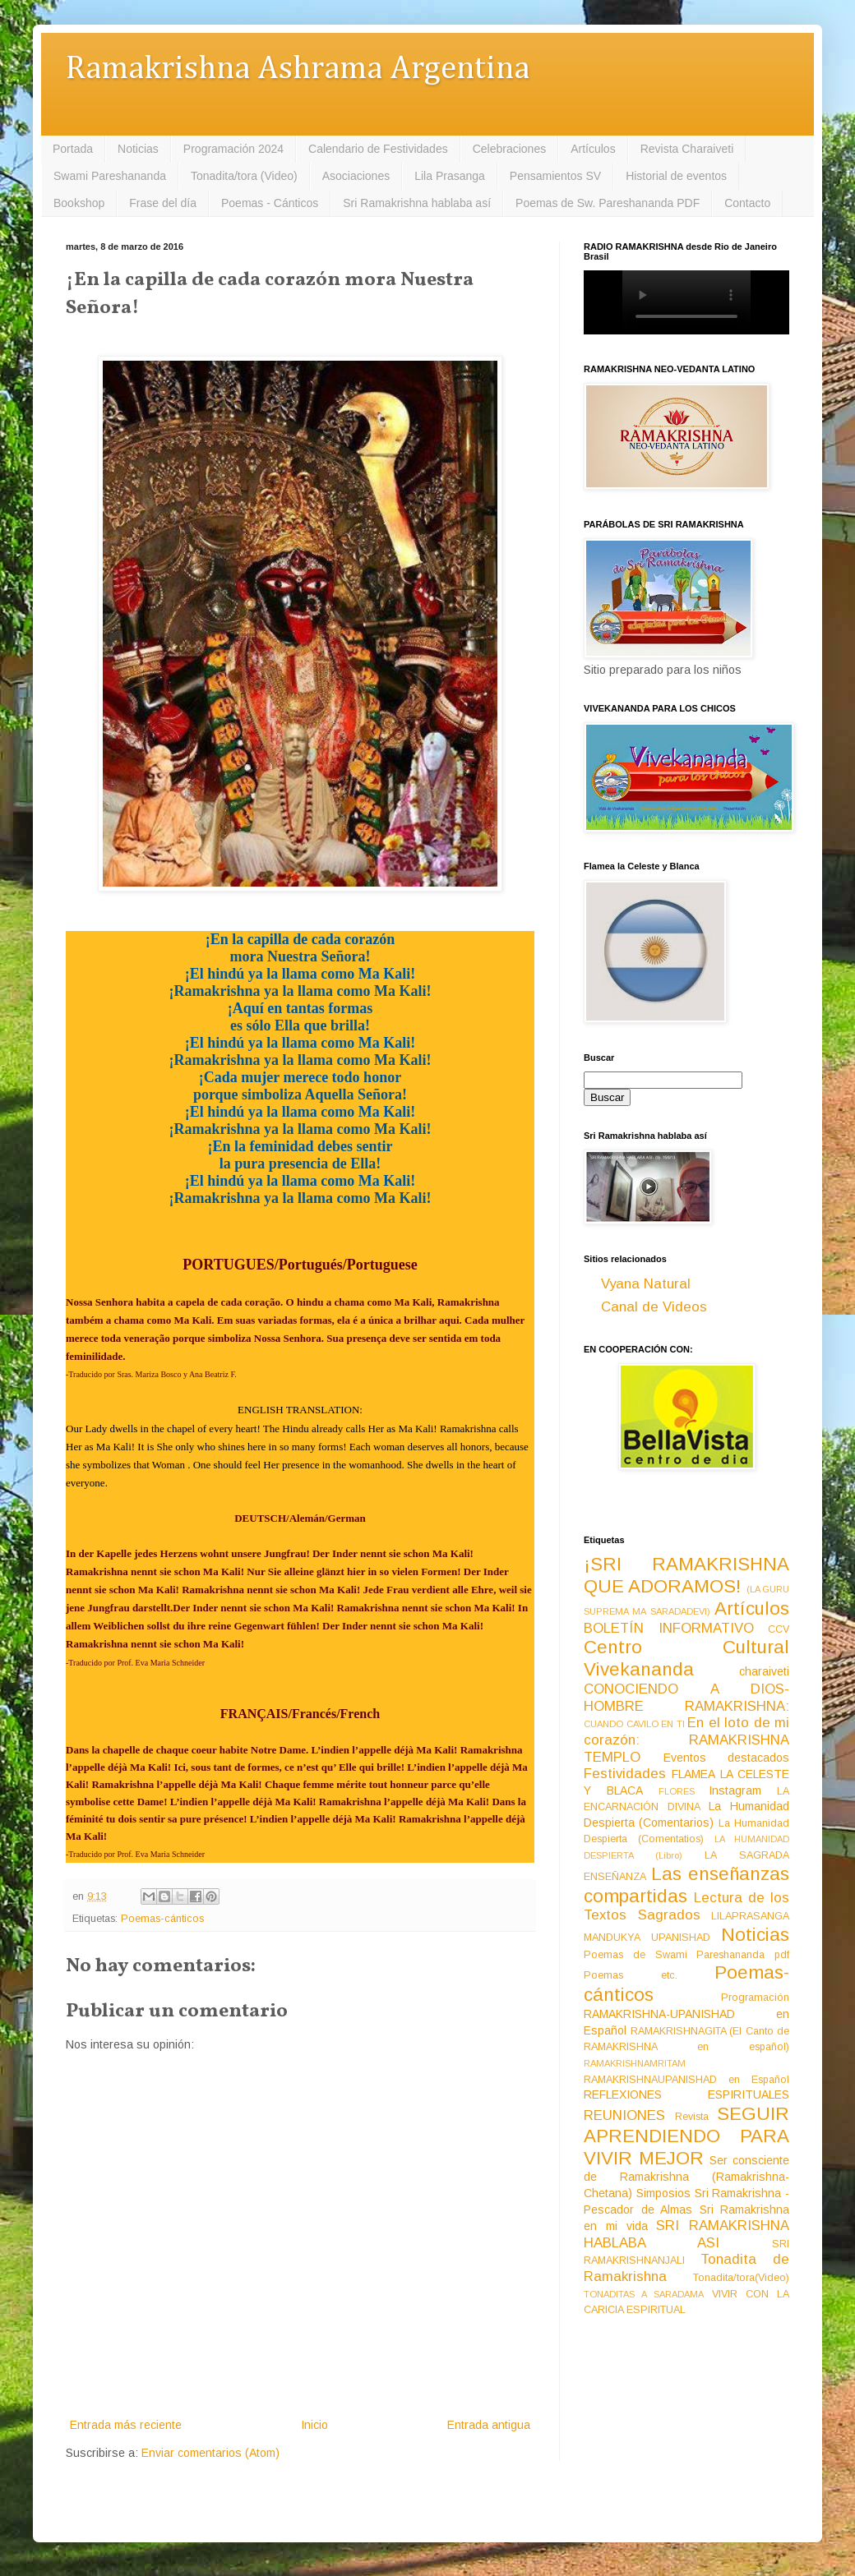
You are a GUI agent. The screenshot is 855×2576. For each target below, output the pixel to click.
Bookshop (78, 203)
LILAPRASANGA (750, 1916)
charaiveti (764, 1671)
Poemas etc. (630, 1975)
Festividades (625, 1773)
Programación (755, 1997)
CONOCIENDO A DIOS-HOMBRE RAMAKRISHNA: (686, 1697)
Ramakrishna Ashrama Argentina (297, 69)
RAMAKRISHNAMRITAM (635, 2063)
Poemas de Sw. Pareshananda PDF (607, 203)
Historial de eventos (676, 175)
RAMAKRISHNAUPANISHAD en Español (686, 2079)
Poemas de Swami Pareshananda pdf (686, 1955)
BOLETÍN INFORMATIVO (669, 1628)
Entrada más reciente (126, 2424)
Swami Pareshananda (109, 175)
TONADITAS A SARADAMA (644, 2294)
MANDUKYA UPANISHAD (647, 1937)
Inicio (314, 2424)
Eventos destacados (726, 1757)
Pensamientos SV (555, 175)
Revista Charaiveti (687, 148)
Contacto (747, 203)
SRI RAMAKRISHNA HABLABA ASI (686, 2234)
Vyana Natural (646, 1284)
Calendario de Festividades (378, 148)
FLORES (677, 1791)
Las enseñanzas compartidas (686, 1885)
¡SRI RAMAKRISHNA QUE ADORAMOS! (686, 1575)
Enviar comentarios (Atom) (210, 2452)
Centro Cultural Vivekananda (686, 1658)
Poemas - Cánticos (269, 203)
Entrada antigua (488, 2424)
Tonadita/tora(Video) (741, 2277)
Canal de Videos (654, 1307)
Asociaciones (356, 175)
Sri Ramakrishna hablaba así (417, 203)
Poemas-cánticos (162, 1918)
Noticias (138, 148)
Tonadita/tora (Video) (244, 175)
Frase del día (162, 203)
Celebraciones (510, 148)
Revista (692, 2116)
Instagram (735, 1790)
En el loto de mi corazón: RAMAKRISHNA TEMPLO (686, 1739)
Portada (73, 148)
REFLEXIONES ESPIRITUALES (686, 2094)
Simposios (663, 2193)
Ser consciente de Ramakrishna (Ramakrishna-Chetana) (686, 2177)
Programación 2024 (233, 148)
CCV (778, 1629)
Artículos (593, 148)
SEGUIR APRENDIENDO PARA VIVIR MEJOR (686, 2136)
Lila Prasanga (449, 175)
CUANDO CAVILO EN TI (634, 1724)
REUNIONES (624, 2115)
